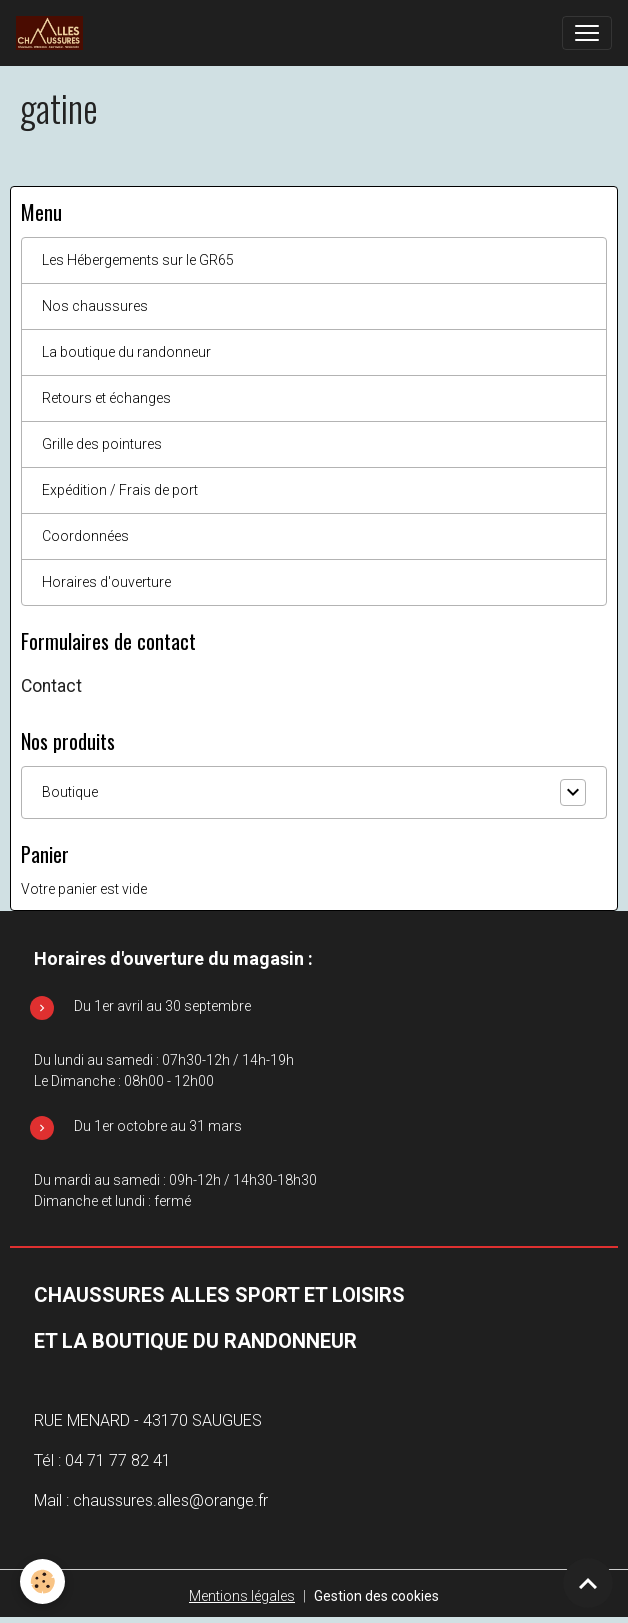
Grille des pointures (102, 444)
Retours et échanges (106, 398)
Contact (51, 686)
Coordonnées (85, 536)
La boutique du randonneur (126, 352)
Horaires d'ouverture (106, 582)
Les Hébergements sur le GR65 (138, 260)
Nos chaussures (95, 306)
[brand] (53, 33)
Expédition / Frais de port (120, 490)
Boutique (70, 792)
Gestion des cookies (376, 1596)
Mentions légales (242, 1596)
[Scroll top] (588, 1583)
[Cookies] (42, 1581)
